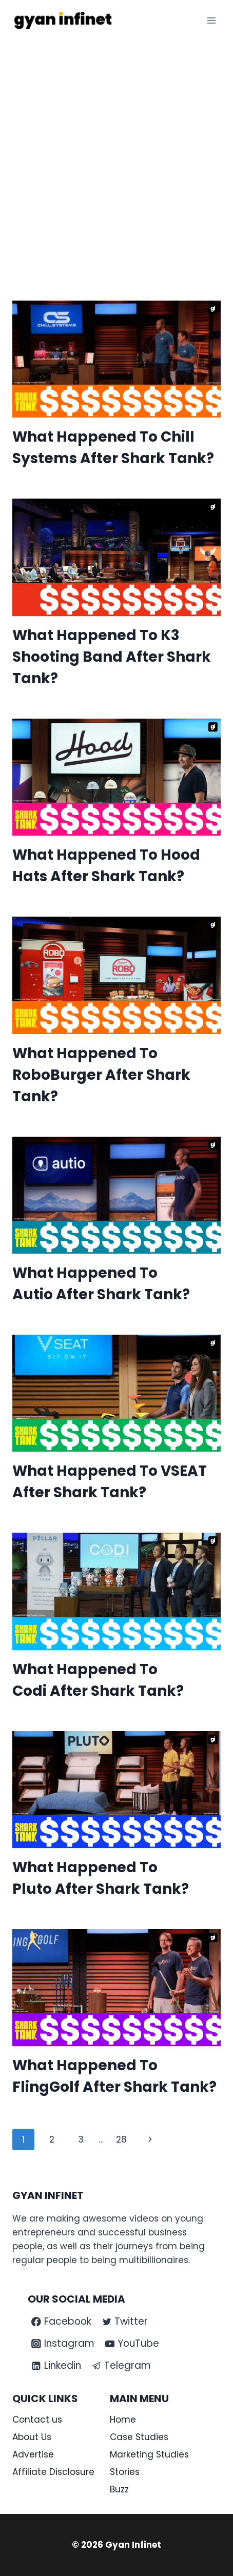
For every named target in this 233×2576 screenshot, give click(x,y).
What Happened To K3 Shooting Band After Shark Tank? (111, 656)
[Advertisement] (116, 162)
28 (121, 2139)
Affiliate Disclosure (53, 2472)
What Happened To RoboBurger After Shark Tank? (101, 1074)
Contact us (37, 2419)
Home (123, 2419)
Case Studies (139, 2437)
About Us (31, 2437)
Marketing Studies (149, 2454)
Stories (125, 2472)
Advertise (33, 2454)
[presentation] (116, 359)
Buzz (119, 2489)
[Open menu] (211, 20)
